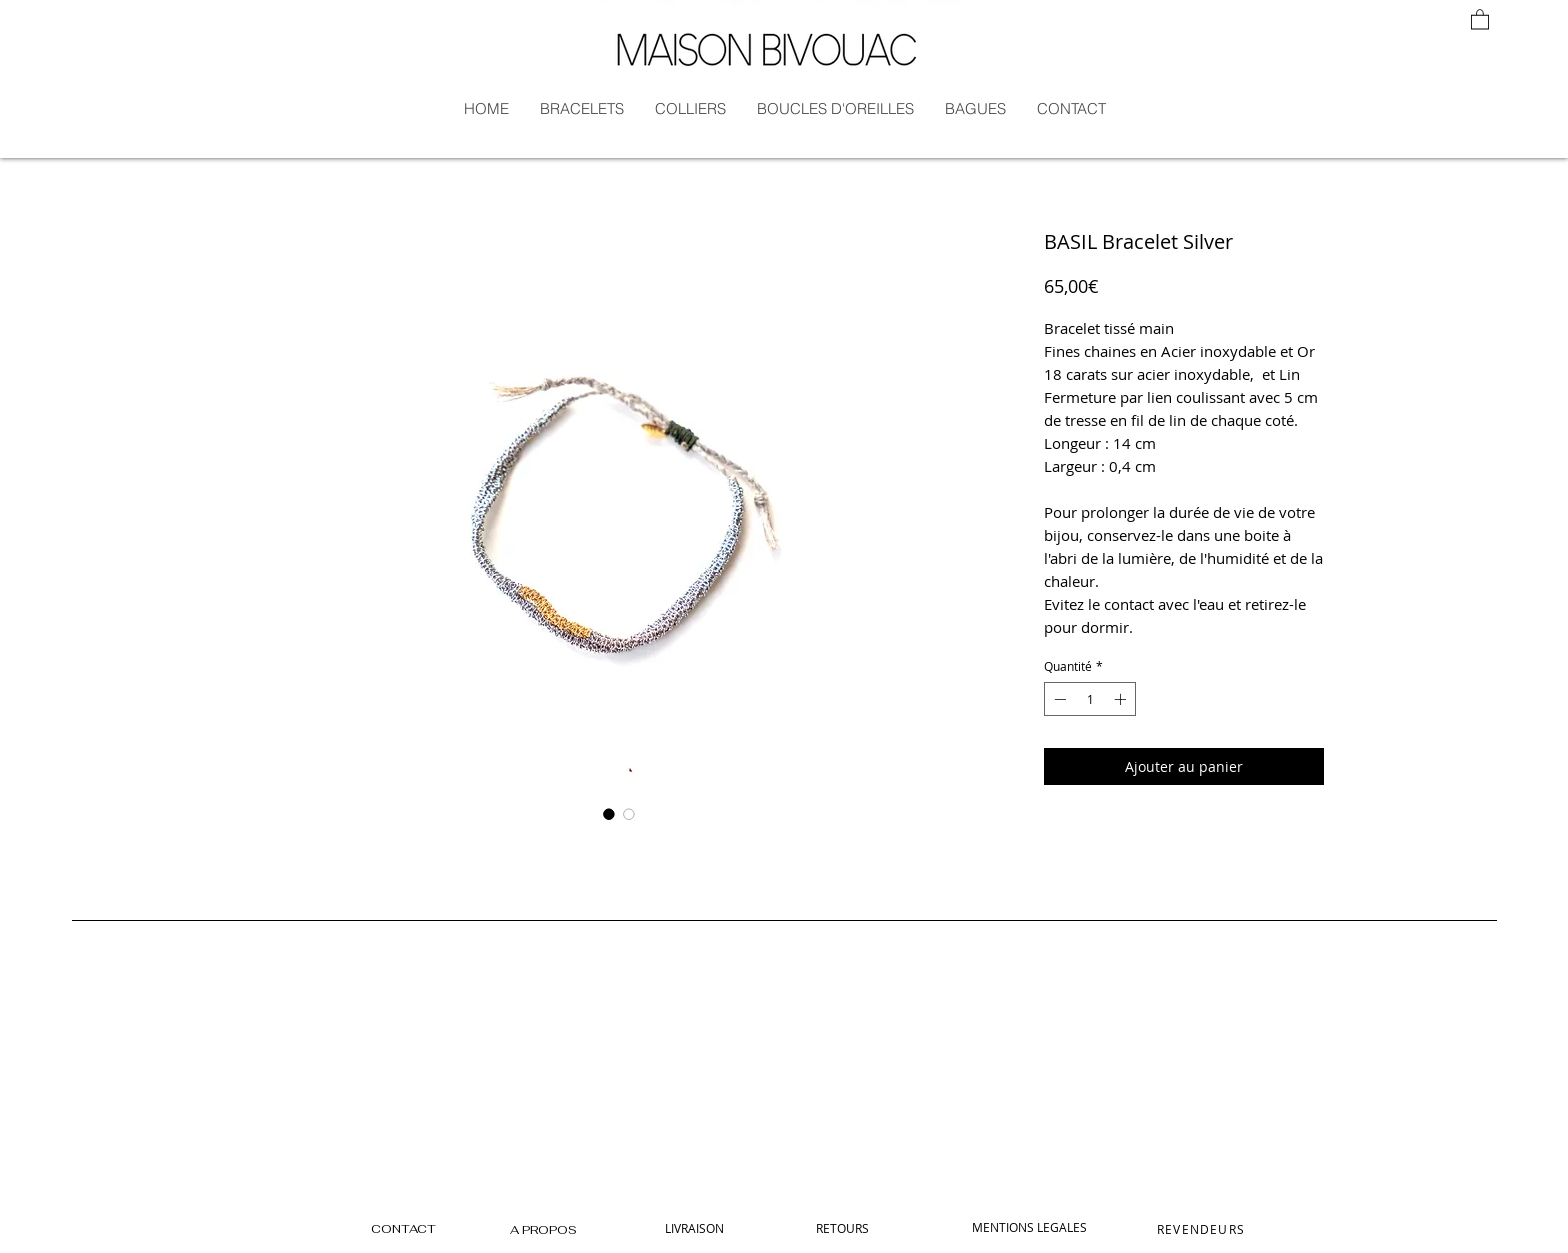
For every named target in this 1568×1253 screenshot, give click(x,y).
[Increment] (1122, 699)
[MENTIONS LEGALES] (1029, 1227)
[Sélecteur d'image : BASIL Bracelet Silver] (609, 814)
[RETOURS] (842, 1228)
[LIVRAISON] (694, 1228)
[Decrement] (1058, 699)
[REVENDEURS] (1203, 1229)
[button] (1480, 18)
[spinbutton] (1090, 699)
